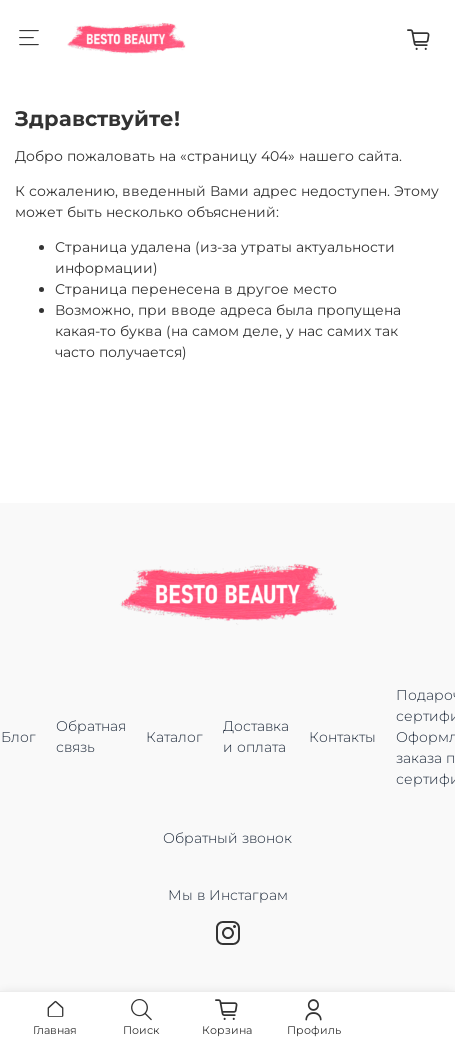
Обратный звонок (227, 838)
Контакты (342, 737)
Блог (18, 737)
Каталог (174, 737)
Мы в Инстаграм (228, 905)
